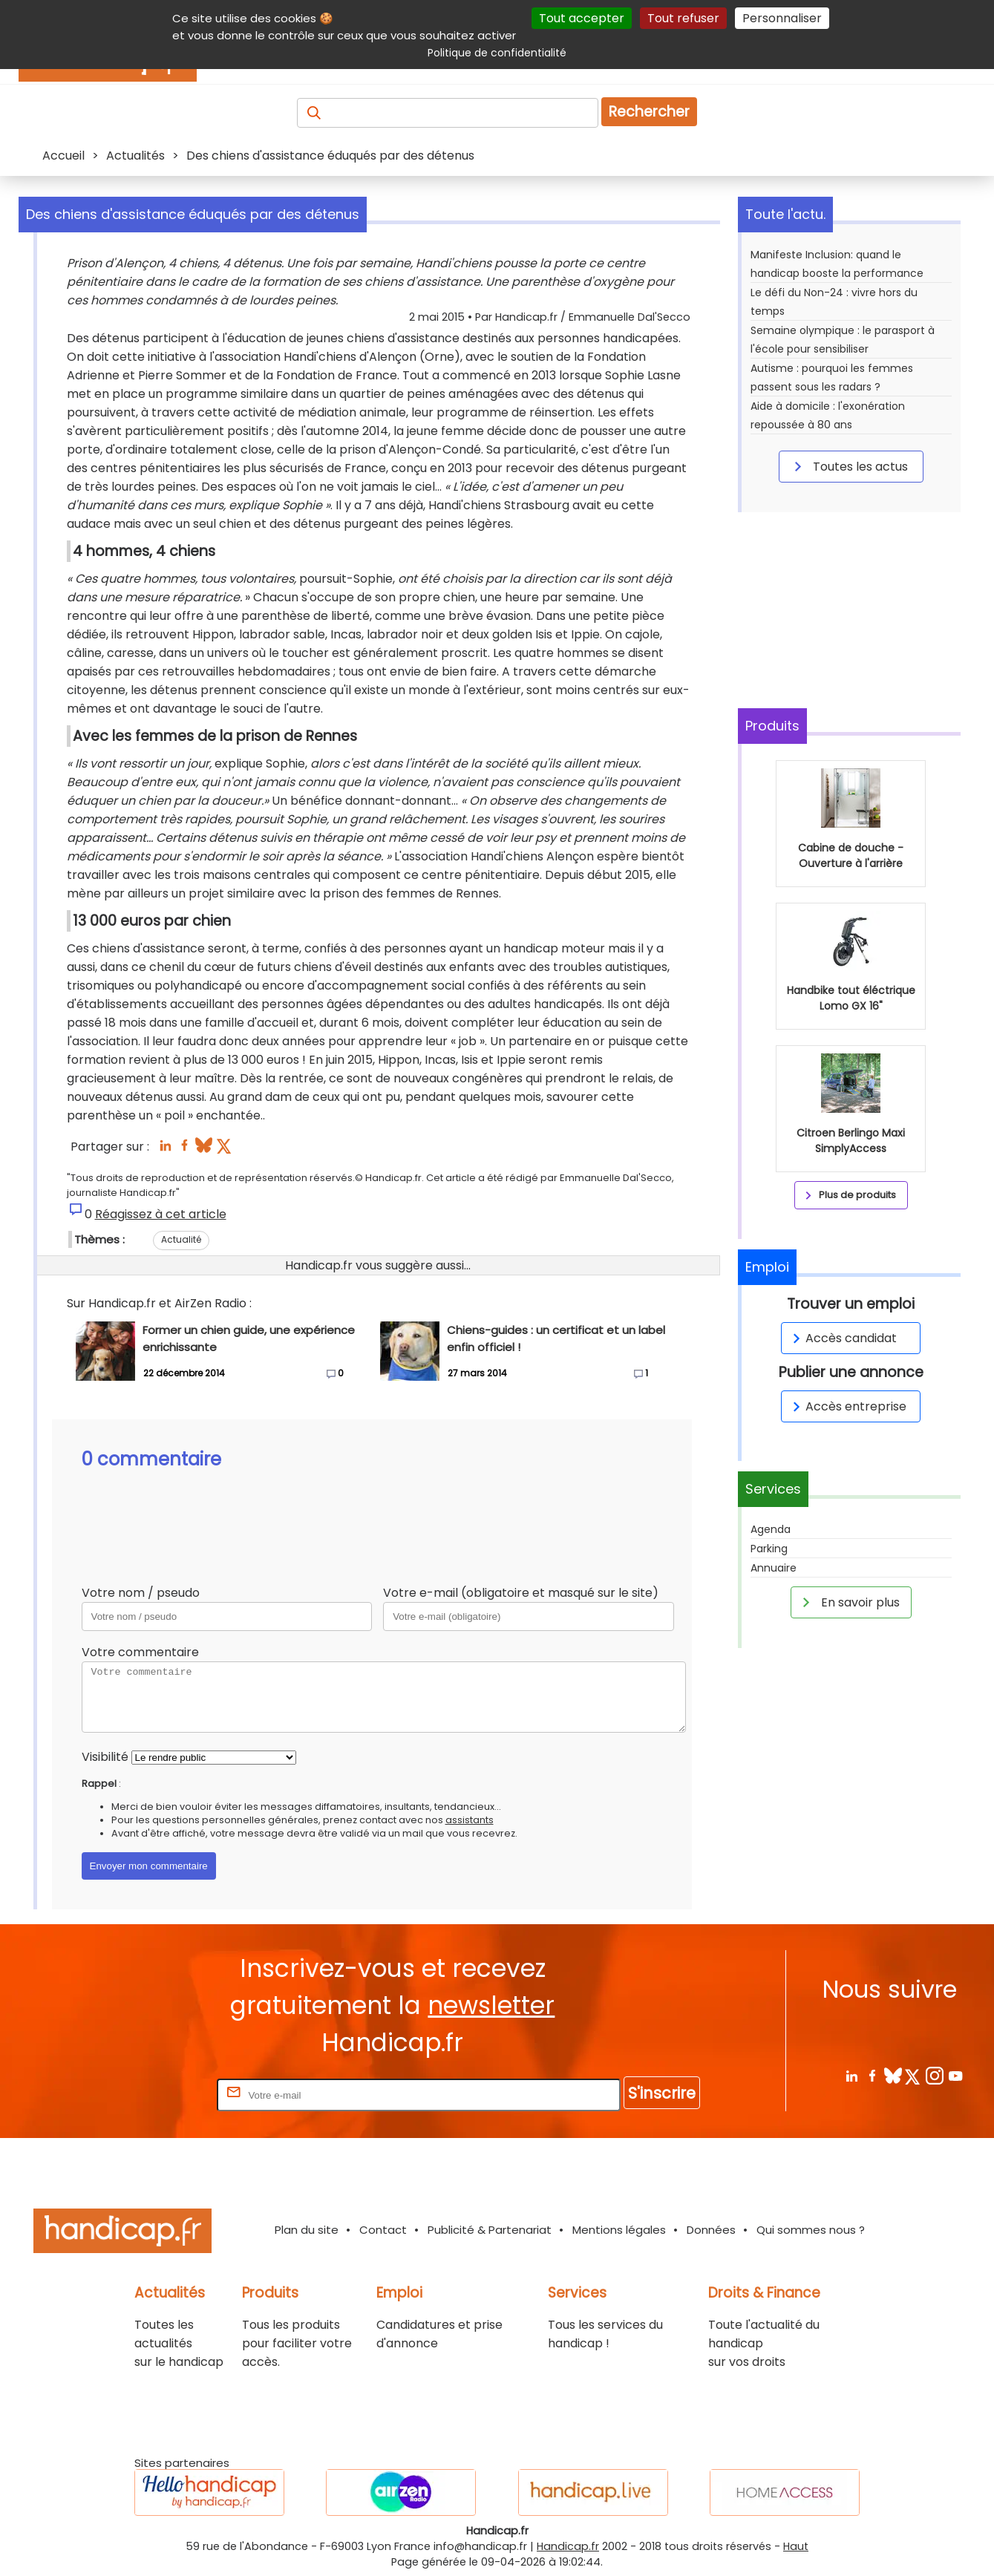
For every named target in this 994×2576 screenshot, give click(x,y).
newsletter (491, 2005)
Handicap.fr (568, 2546)
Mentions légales (619, 2229)
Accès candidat (842, 1338)
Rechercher (649, 112)
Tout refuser (683, 18)
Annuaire (774, 1567)
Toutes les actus (848, 466)
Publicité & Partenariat (490, 2229)
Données (711, 2229)
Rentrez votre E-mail (154, 2094)
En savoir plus (848, 1602)
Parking (769, 1548)
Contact (383, 2229)
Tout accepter (581, 18)
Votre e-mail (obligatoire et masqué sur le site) (520, 1592)
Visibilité (105, 1756)
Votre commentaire (140, 1652)
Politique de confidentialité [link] (497, 52)
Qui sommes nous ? (810, 2229)
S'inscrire (662, 2093)
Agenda (771, 1529)
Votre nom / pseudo (141, 1592)
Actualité (181, 1239)
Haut (795, 2546)
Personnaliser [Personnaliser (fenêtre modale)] (782, 18)
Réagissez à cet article (160, 1214)
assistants (469, 1820)
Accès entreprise (847, 1406)
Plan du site (307, 2229)
